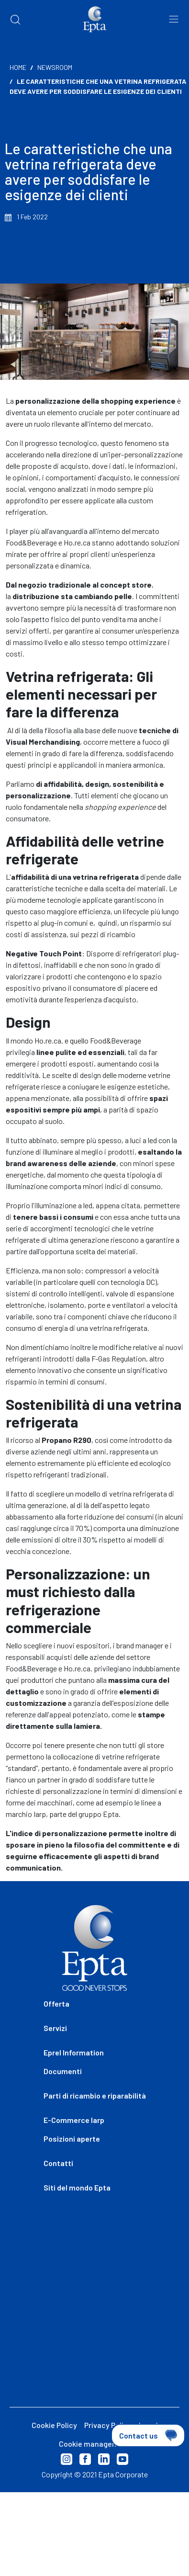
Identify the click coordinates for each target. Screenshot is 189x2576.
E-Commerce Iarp (74, 2119)
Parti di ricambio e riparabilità (95, 2095)
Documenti (63, 2071)
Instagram (66, 2459)
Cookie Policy (54, 2424)
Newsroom (54, 67)
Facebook (85, 2459)
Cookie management (95, 2443)
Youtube (122, 2459)
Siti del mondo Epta (77, 2187)
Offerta (56, 2003)
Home (18, 67)
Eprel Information (74, 2052)
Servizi (55, 2027)
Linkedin (104, 2459)
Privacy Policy (108, 2424)
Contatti (58, 2162)
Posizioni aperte (72, 2138)
